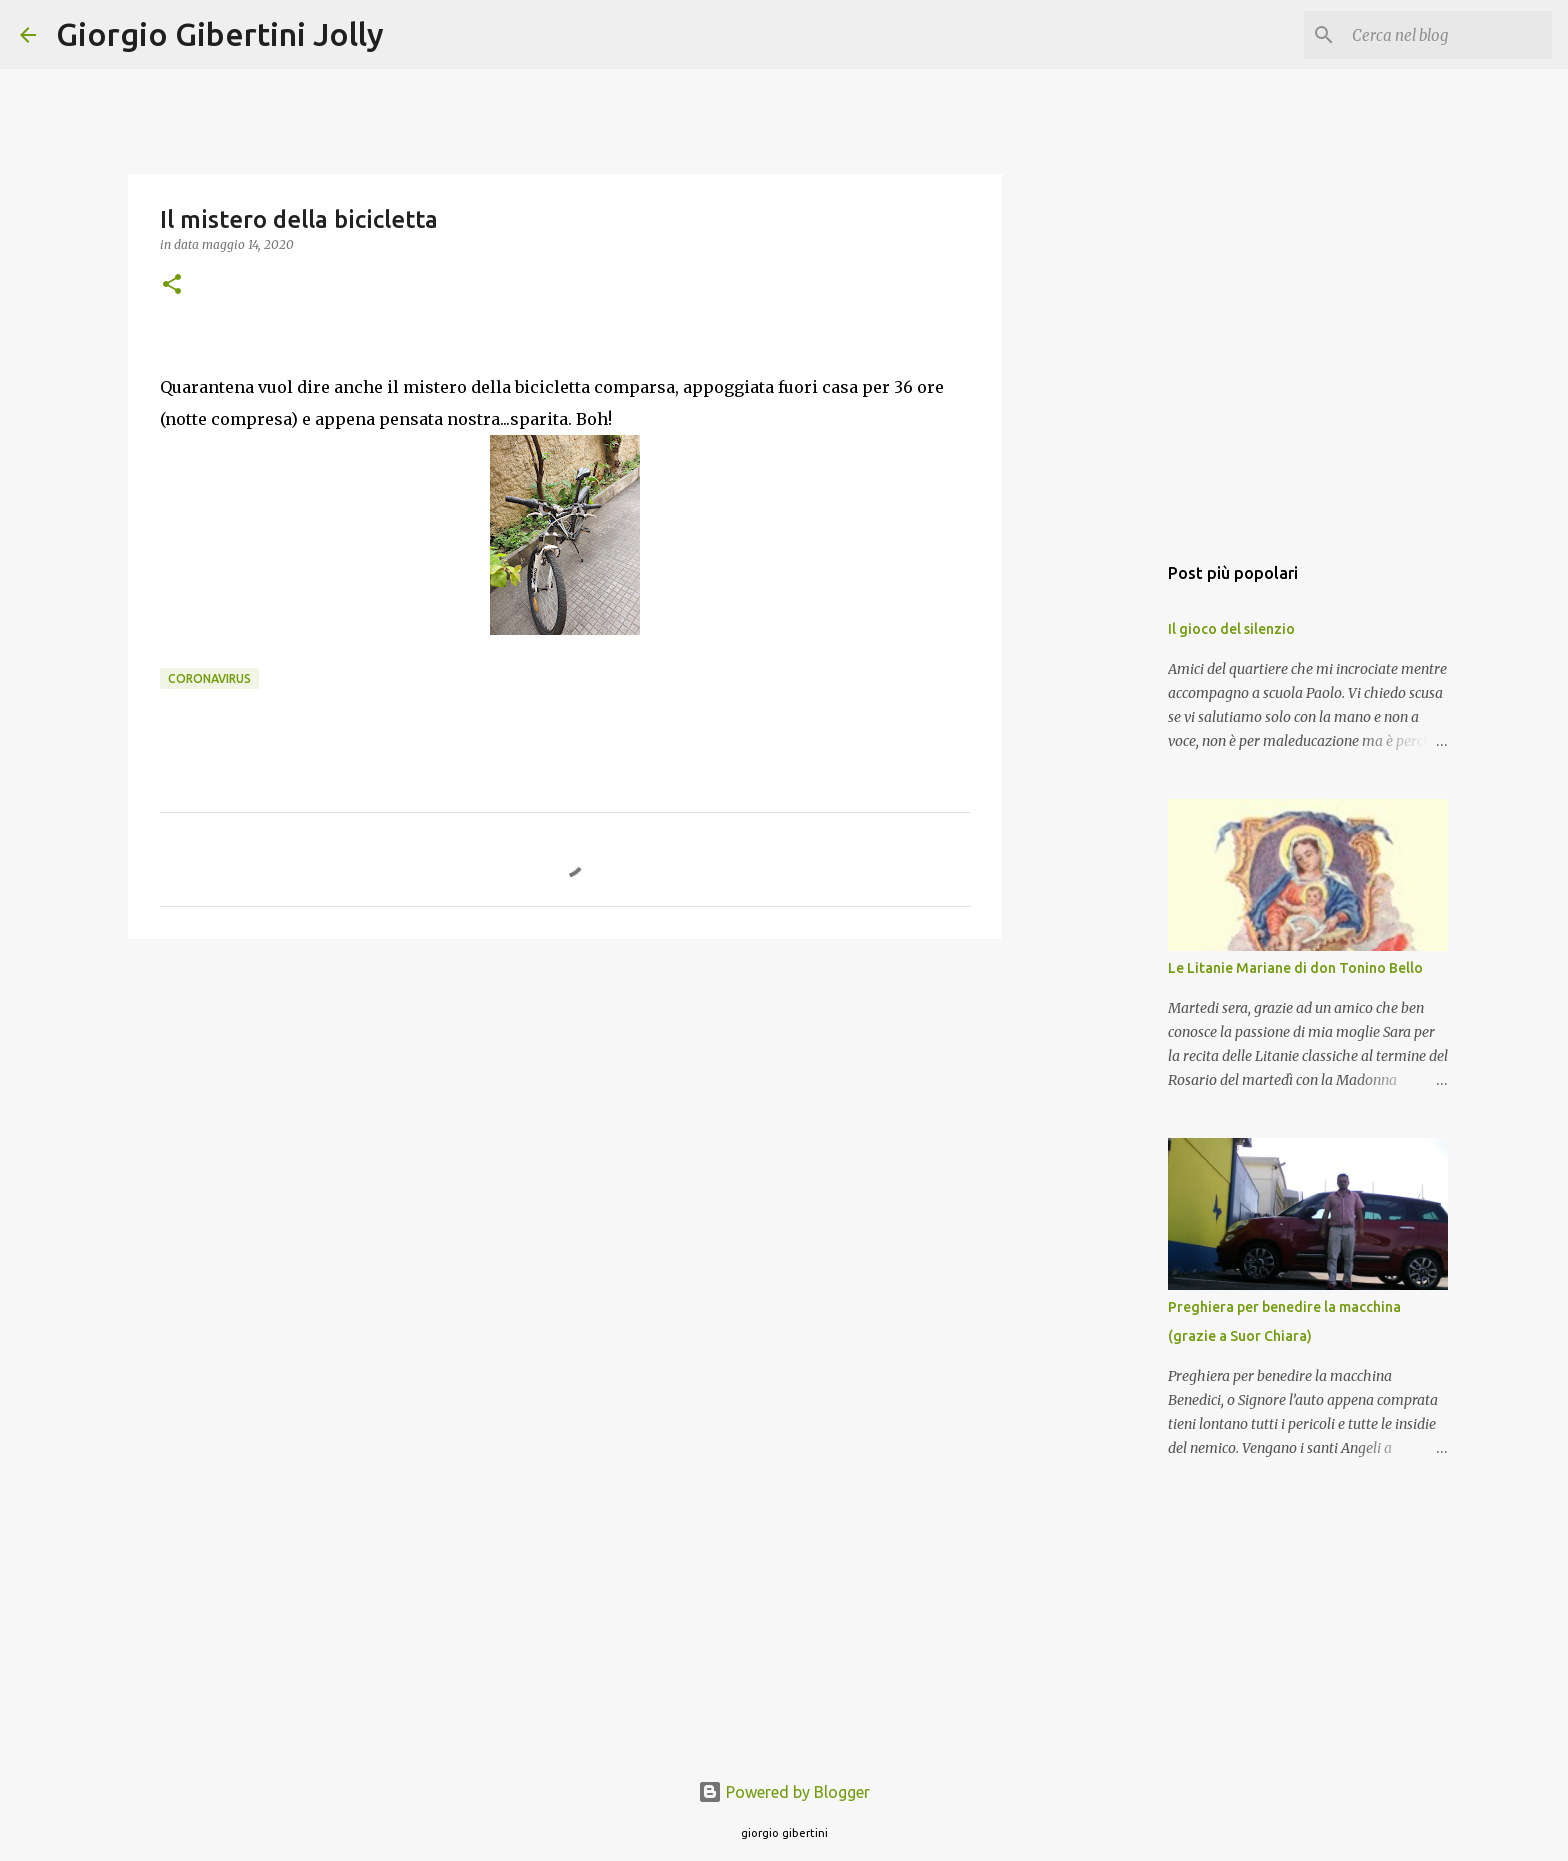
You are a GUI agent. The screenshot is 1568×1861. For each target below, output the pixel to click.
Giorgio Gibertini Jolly (220, 34)
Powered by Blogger (784, 1792)
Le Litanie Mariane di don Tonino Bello (1295, 968)
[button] (172, 285)
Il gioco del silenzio (1231, 629)
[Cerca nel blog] (1447, 35)
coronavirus (209, 678)
